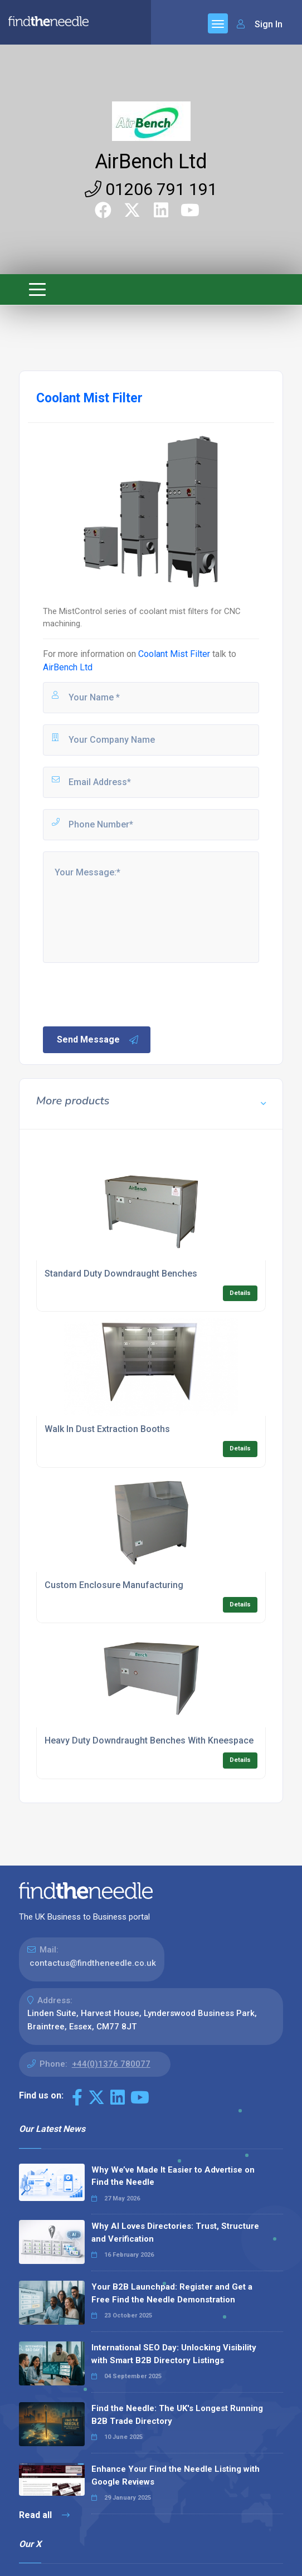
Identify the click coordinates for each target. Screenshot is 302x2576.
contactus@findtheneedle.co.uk (93, 1963)
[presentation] (126, 993)
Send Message (98, 1039)
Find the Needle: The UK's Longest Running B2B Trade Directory (177, 2414)
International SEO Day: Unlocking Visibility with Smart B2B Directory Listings (173, 2354)
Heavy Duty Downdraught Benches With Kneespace (149, 1740)
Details (240, 1293)
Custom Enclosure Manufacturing (114, 1585)
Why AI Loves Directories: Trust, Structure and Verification (175, 2232)
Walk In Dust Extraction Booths (107, 1429)
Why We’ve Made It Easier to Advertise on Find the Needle (173, 2176)
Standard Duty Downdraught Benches (121, 1273)
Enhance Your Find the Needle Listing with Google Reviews (175, 2475)
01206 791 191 (151, 189)
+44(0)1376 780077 (111, 2064)
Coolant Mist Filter (174, 654)
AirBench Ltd (151, 161)
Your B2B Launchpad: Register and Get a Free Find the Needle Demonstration (171, 2293)
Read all (44, 2515)
